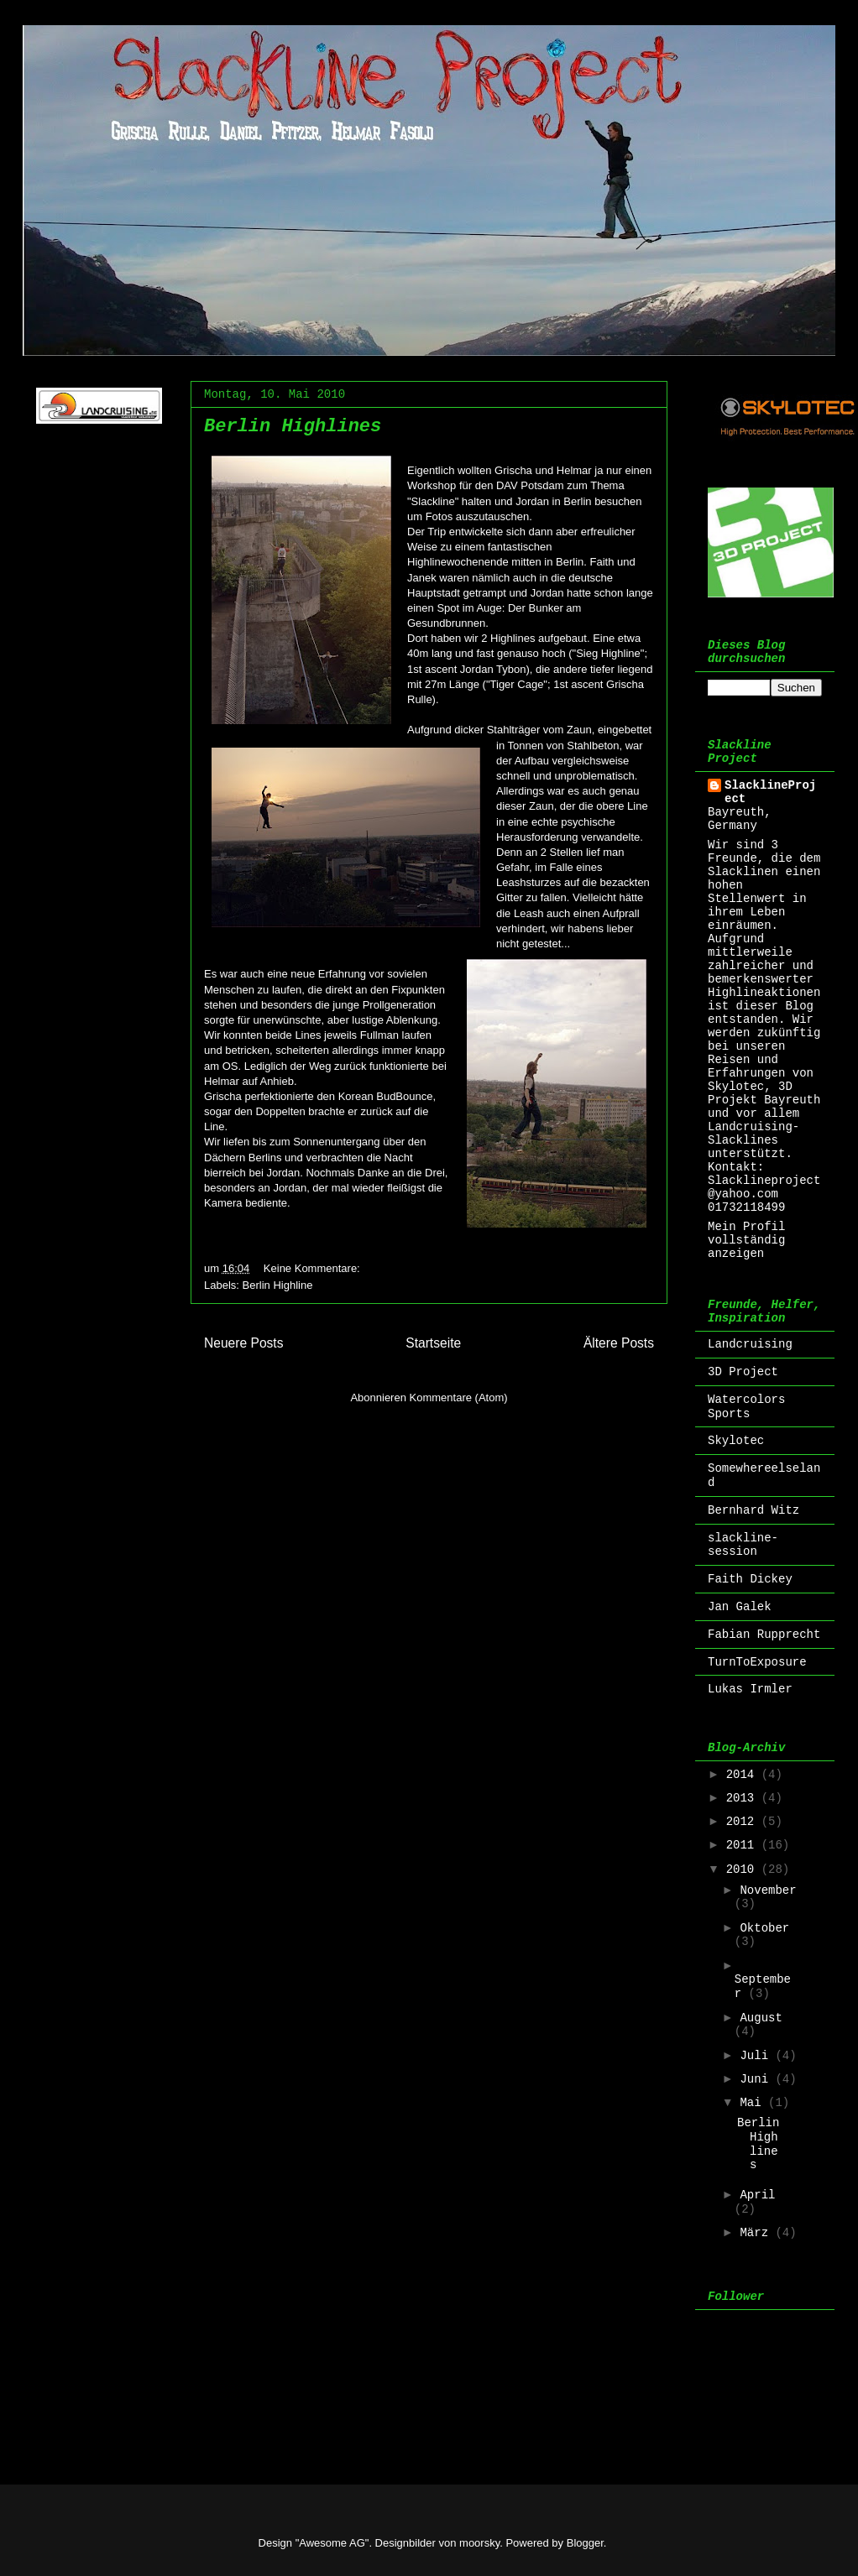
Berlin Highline (278, 1285)
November (768, 1890)
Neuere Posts (243, 1343)
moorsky (479, 2543)
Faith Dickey (750, 1579)
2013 (743, 1798)
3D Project (743, 1372)
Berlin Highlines (292, 426)
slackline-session (743, 1545)
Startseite (433, 1343)
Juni (757, 2079)
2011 (743, 1845)
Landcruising (750, 1344)
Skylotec (736, 1440)
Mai (754, 2102)
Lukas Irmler (750, 1689)
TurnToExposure (757, 1662)
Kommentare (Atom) (459, 1397)
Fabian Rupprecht (764, 1634)
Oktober (764, 1928)
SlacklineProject (770, 792)
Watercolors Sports (746, 1407)
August (761, 2018)
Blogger (585, 2543)
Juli (757, 2055)
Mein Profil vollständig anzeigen (746, 1240)
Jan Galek (740, 1607)
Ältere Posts (618, 1343)
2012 (743, 1821)
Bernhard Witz (753, 1510)
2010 (743, 1869)
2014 (743, 1774)
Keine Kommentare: (314, 1268)
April (757, 2195)
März (757, 2233)
